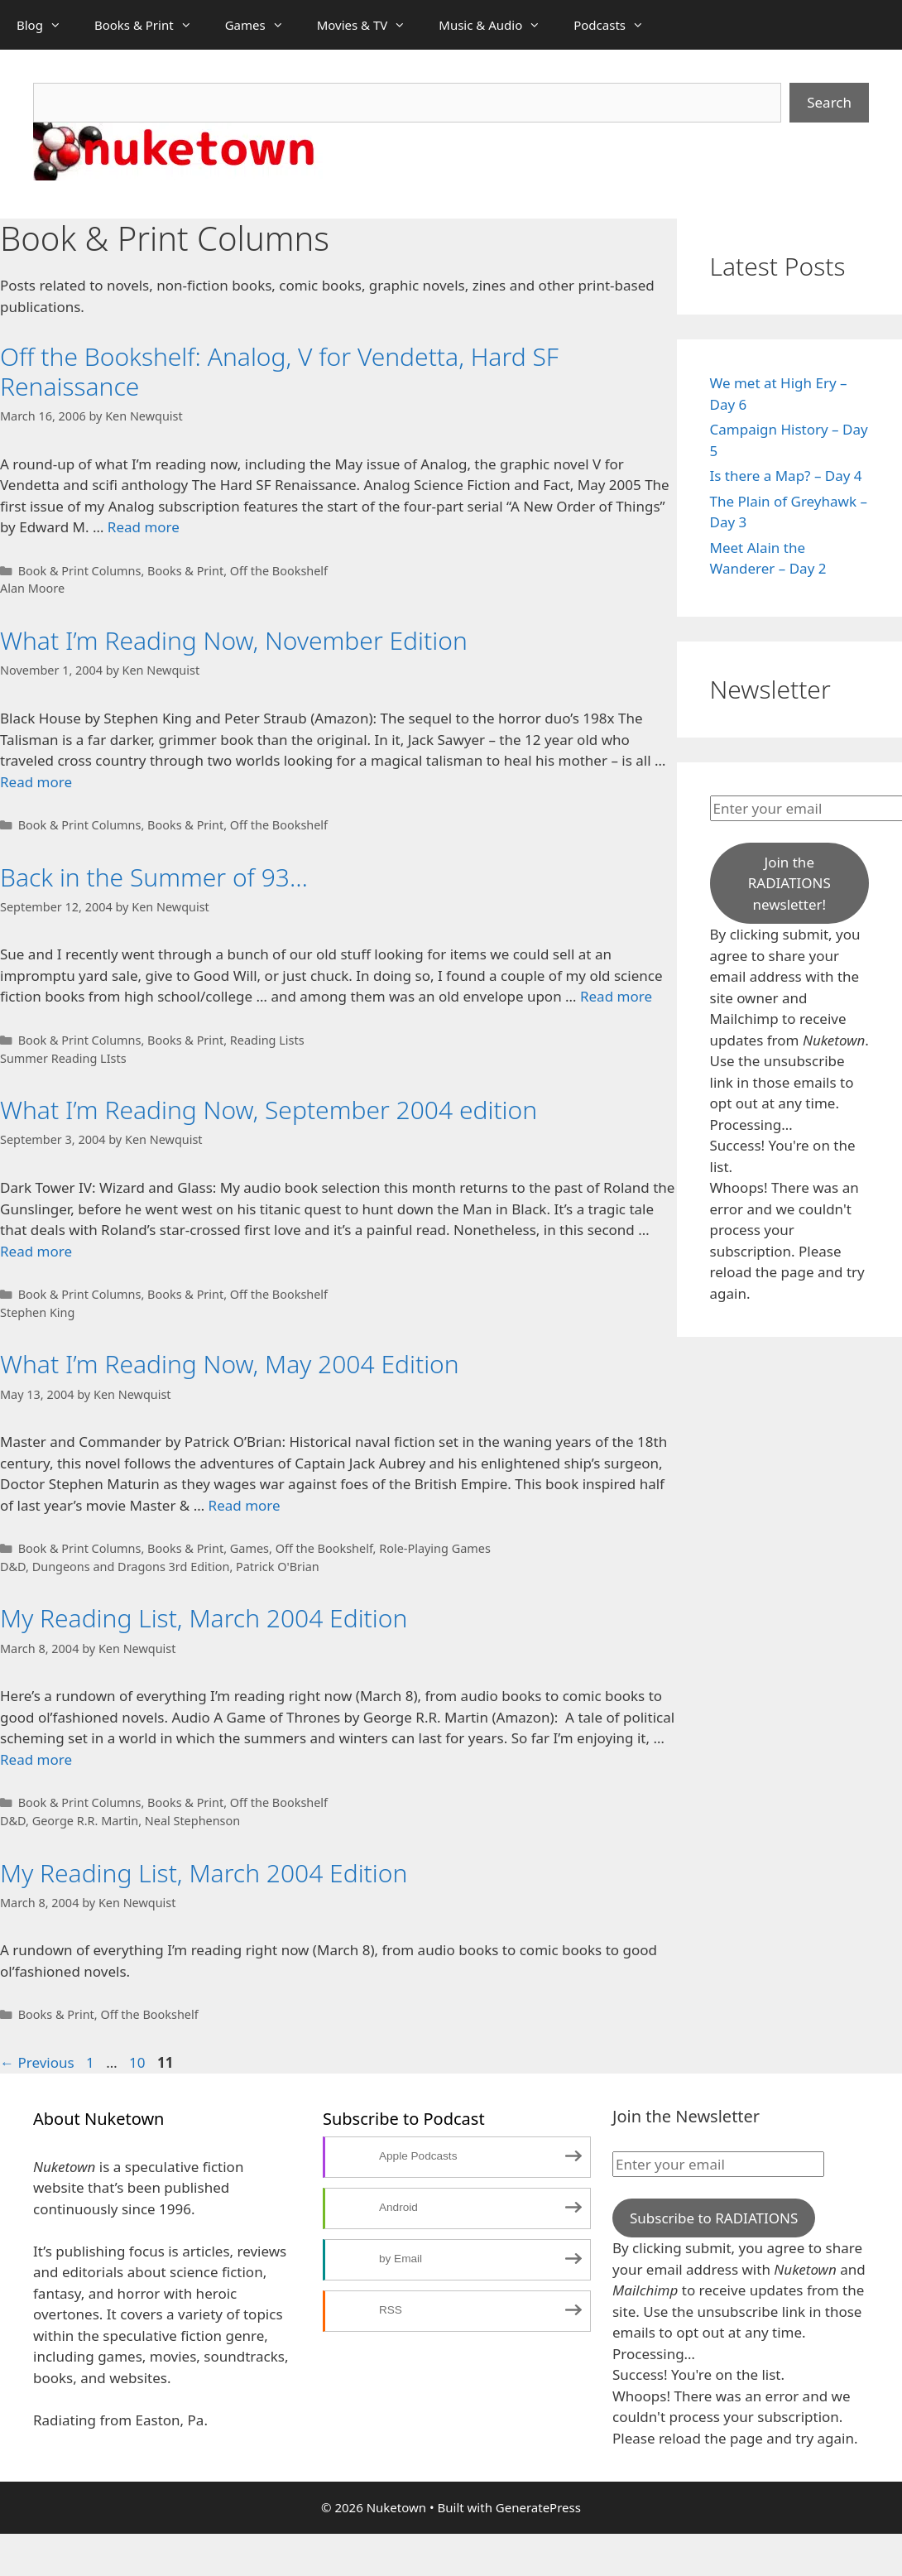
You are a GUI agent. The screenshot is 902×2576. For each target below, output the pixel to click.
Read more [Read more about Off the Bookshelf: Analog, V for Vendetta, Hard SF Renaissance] (144, 526)
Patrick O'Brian (277, 1566)
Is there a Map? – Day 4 (786, 475)
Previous (37, 2062)
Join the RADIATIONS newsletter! (789, 883)
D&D (13, 1566)
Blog (47, 25)
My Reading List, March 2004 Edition (203, 1618)
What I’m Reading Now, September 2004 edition (268, 1110)
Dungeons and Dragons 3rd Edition (131, 1566)
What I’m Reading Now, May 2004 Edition (229, 1364)
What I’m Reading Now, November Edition (234, 640)
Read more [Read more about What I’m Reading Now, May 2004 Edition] (245, 1505)
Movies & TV (370, 25)
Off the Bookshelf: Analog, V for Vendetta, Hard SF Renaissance (279, 371)
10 (138, 2062)
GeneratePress (538, 2507)
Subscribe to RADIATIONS (714, 2218)
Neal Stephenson (192, 1821)
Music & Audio (498, 25)
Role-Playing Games (435, 1548)
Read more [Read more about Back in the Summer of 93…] (616, 996)
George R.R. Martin (85, 1821)
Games (262, 25)
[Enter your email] (718, 2164)
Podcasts (616, 25)
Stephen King (37, 1312)
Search (829, 102)
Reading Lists (267, 1040)
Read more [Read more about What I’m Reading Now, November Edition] (36, 781)
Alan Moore (32, 588)
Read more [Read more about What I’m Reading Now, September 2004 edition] (36, 1251)
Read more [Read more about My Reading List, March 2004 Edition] (36, 1759)
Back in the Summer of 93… (154, 877)
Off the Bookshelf (279, 571)
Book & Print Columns (80, 571)
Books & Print (151, 25)
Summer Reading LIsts (63, 1058)
